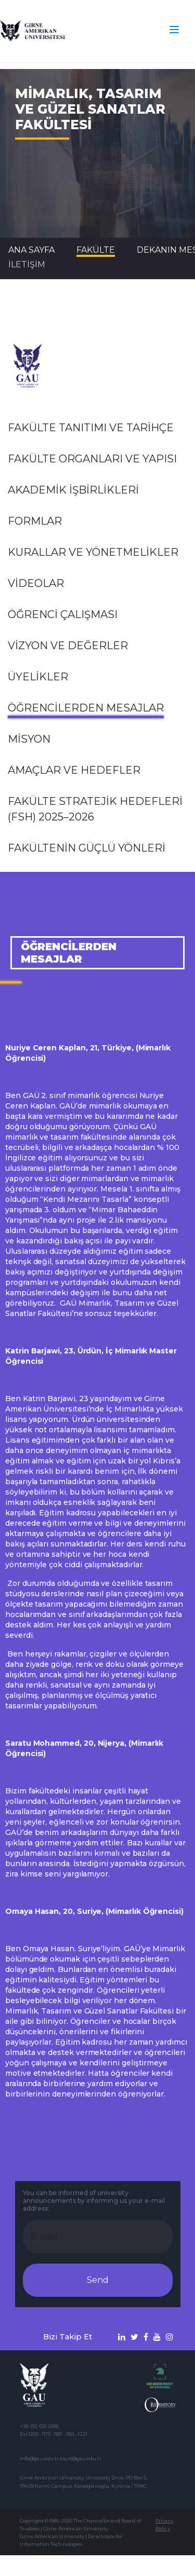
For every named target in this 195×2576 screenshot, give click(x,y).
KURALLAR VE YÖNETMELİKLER (93, 552)
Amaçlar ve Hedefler (74, 770)
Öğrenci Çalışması (63, 614)
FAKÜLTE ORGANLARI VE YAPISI (92, 459)
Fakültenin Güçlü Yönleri (86, 848)
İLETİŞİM (26, 264)
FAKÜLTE (95, 250)
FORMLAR (35, 521)
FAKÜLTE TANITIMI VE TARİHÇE (91, 427)
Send (98, 2280)
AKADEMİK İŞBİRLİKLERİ (73, 490)
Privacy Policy (164, 2524)
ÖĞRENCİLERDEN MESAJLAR (86, 708)
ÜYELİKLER (38, 676)
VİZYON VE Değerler (68, 645)
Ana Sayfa (31, 250)
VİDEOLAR (36, 583)
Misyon (29, 739)
